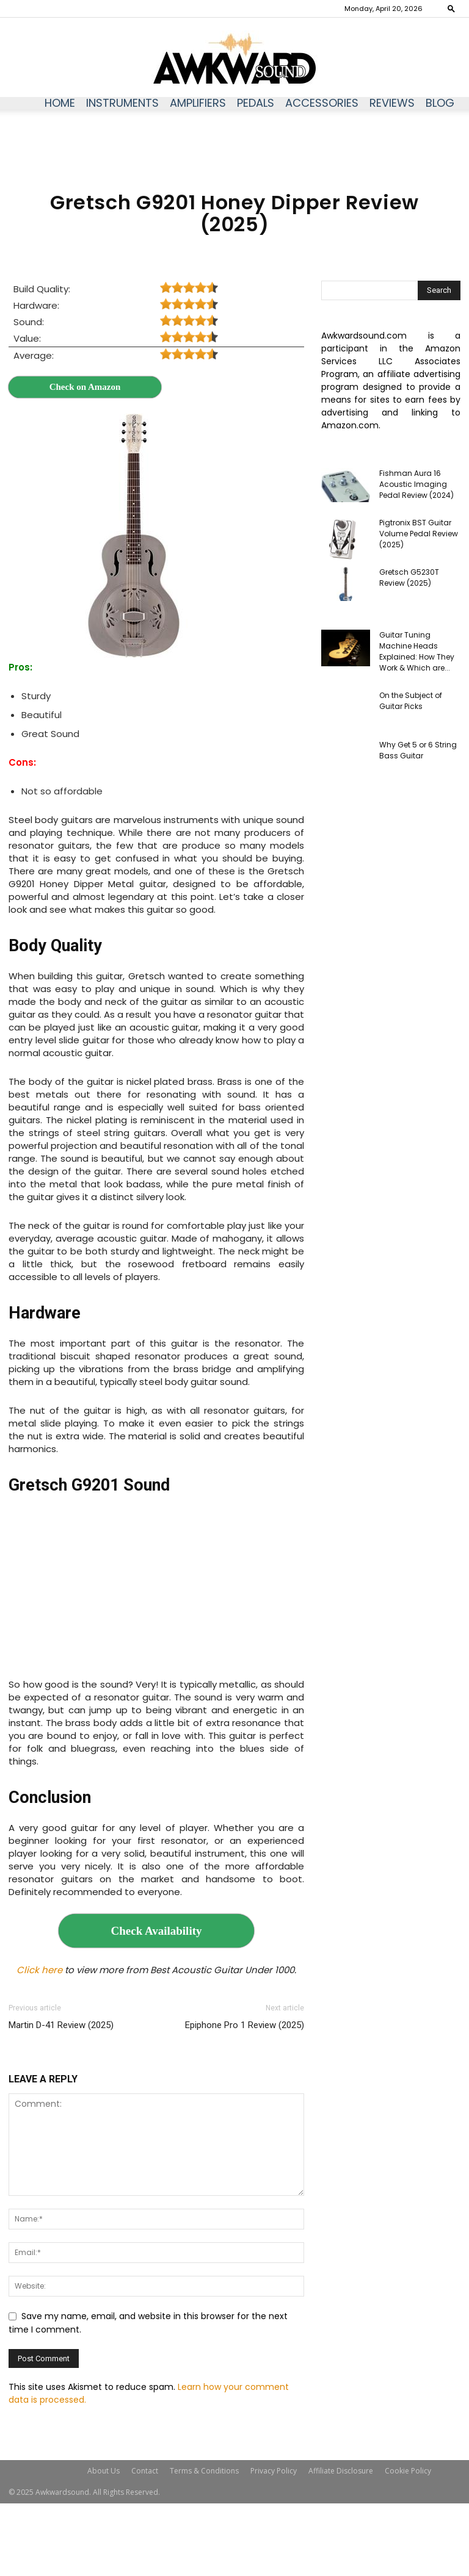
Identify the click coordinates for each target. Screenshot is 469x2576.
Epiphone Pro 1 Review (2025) (244, 2025)
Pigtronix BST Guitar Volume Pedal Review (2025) (418, 533)
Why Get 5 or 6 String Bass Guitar (418, 750)
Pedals (255, 103)
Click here (39, 1969)
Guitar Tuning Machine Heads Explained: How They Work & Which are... (416, 651)
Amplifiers (198, 103)
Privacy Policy (273, 2471)
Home (60, 103)
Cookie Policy (408, 2471)
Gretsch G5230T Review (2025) (409, 577)
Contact (144, 2471)
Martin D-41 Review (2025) (61, 2025)
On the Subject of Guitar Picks (410, 700)
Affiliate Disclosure (340, 2471)
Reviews (392, 103)
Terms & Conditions (204, 2471)
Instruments (122, 103)
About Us (103, 2471)
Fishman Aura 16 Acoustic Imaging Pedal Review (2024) (416, 484)
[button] (451, 8)
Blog (440, 103)
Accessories (321, 103)
